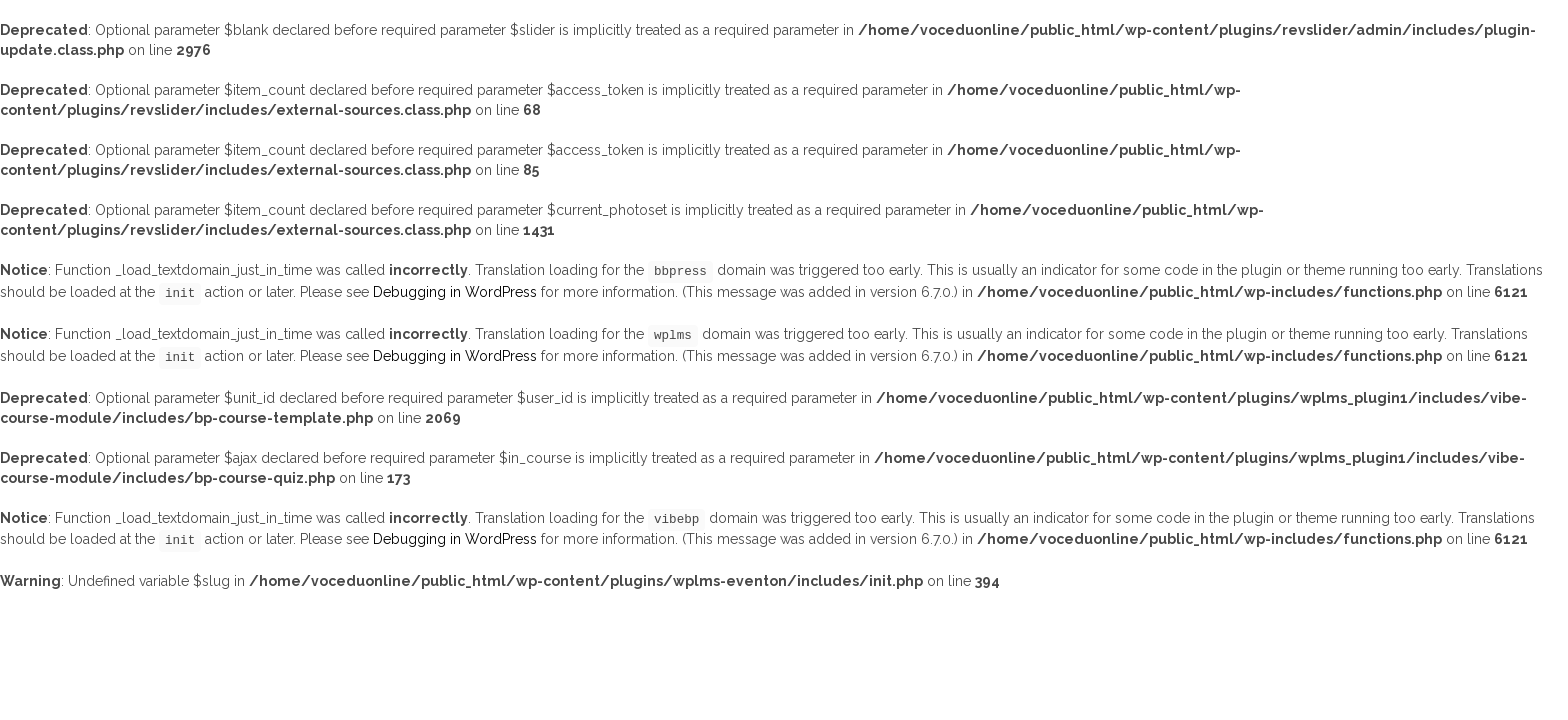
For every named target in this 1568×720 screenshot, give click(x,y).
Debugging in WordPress (455, 292)
